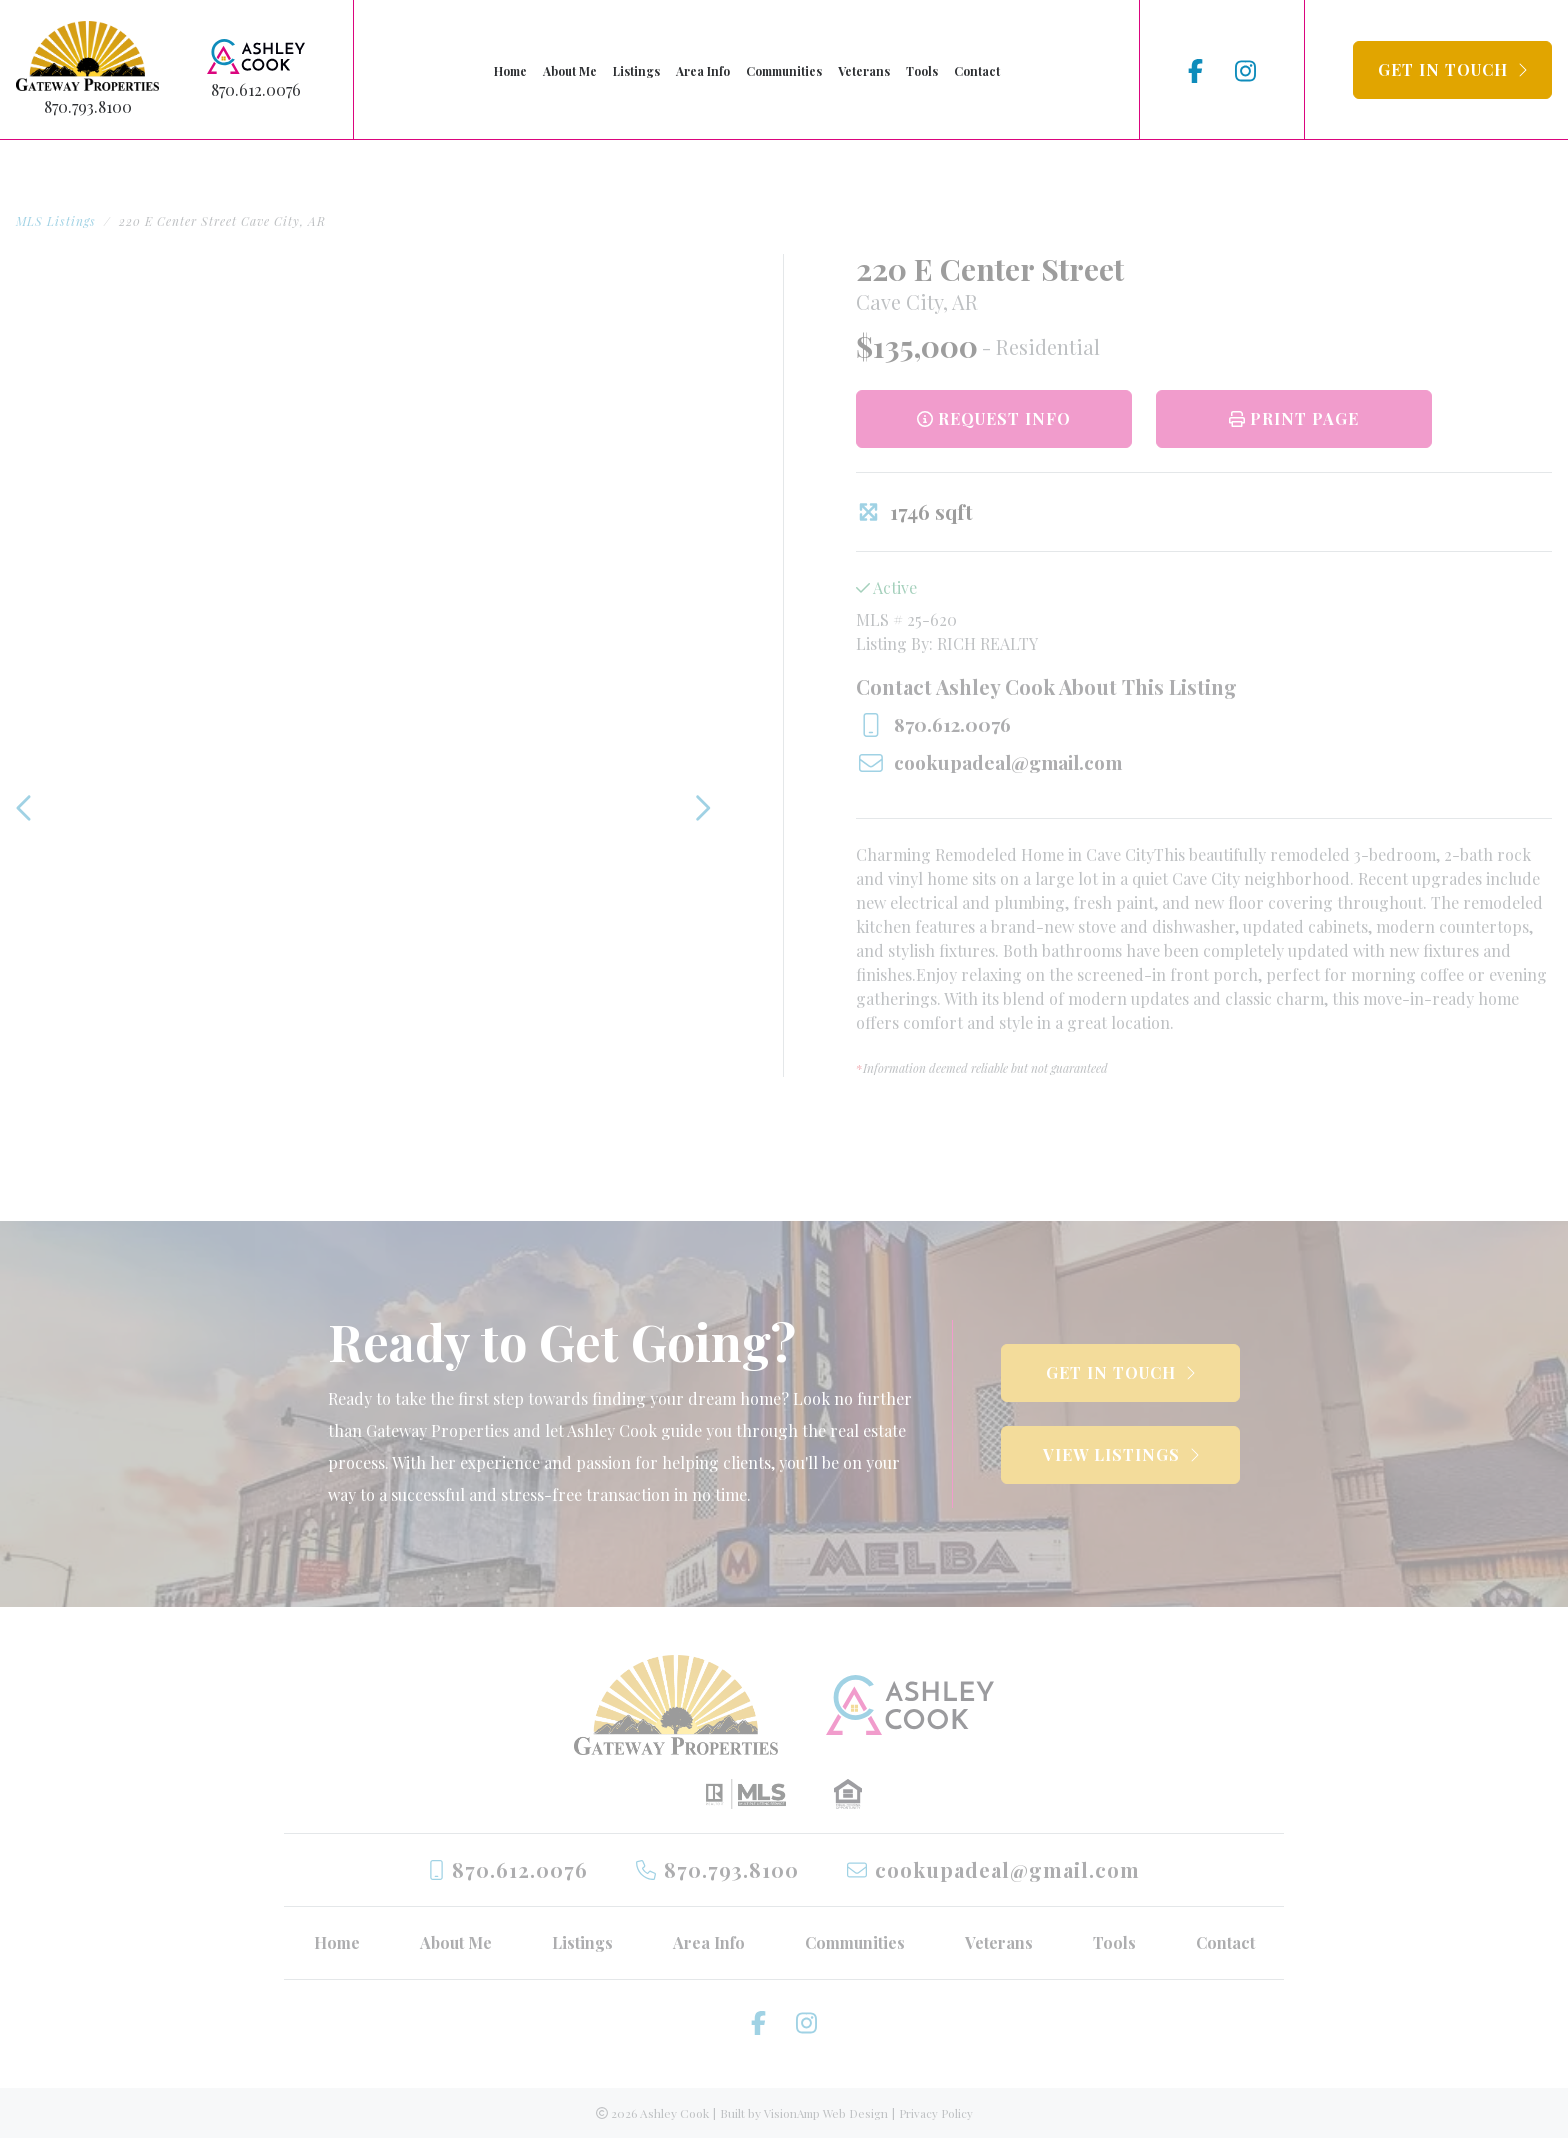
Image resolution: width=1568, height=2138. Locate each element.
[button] (1452, 70)
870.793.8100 (88, 106)
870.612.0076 (256, 89)
